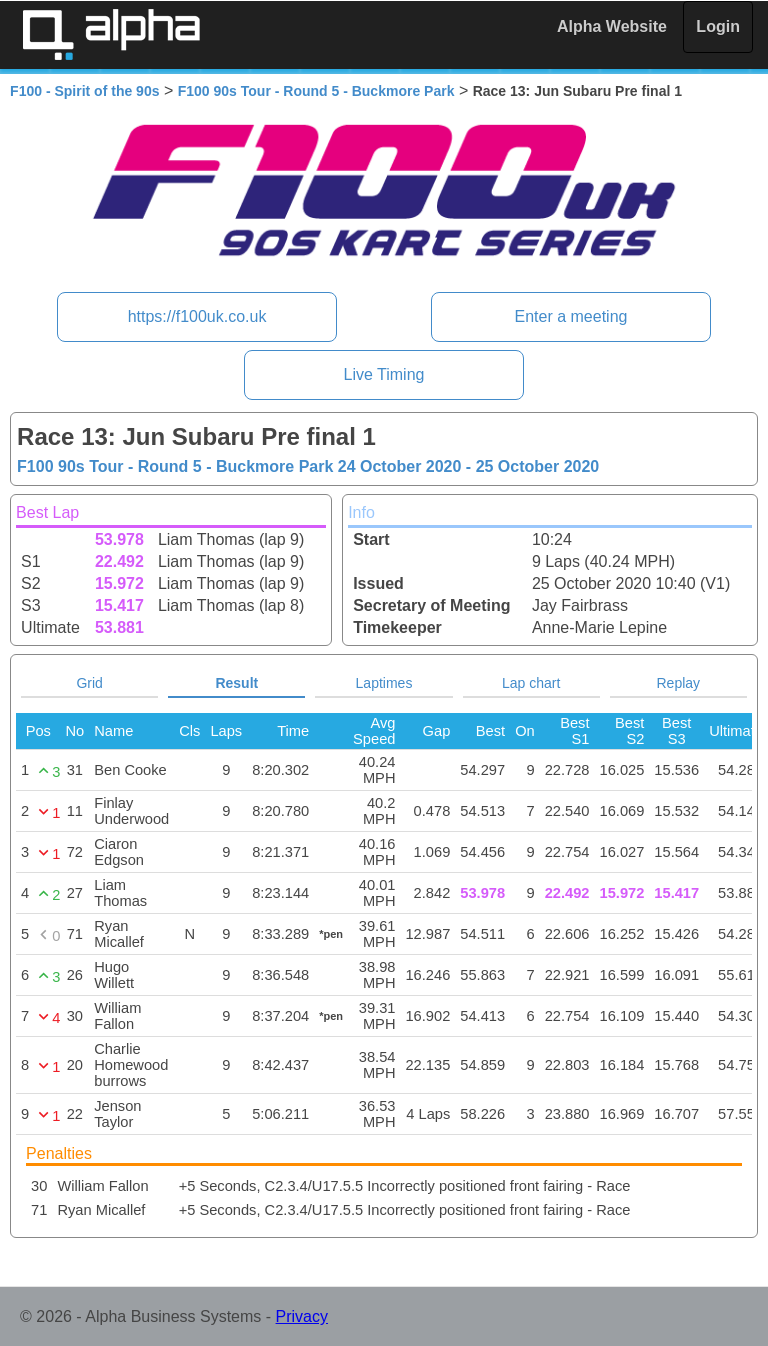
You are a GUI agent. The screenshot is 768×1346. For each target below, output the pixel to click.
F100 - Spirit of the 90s (84, 91)
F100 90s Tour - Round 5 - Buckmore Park (316, 91)
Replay (679, 683)
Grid (89, 683)
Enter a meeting (570, 316)
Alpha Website (612, 26)
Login (718, 26)
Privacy (302, 1316)
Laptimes (384, 683)
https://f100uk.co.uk (197, 316)
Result (236, 683)
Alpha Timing (111, 34)
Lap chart (531, 683)
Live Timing (384, 374)
